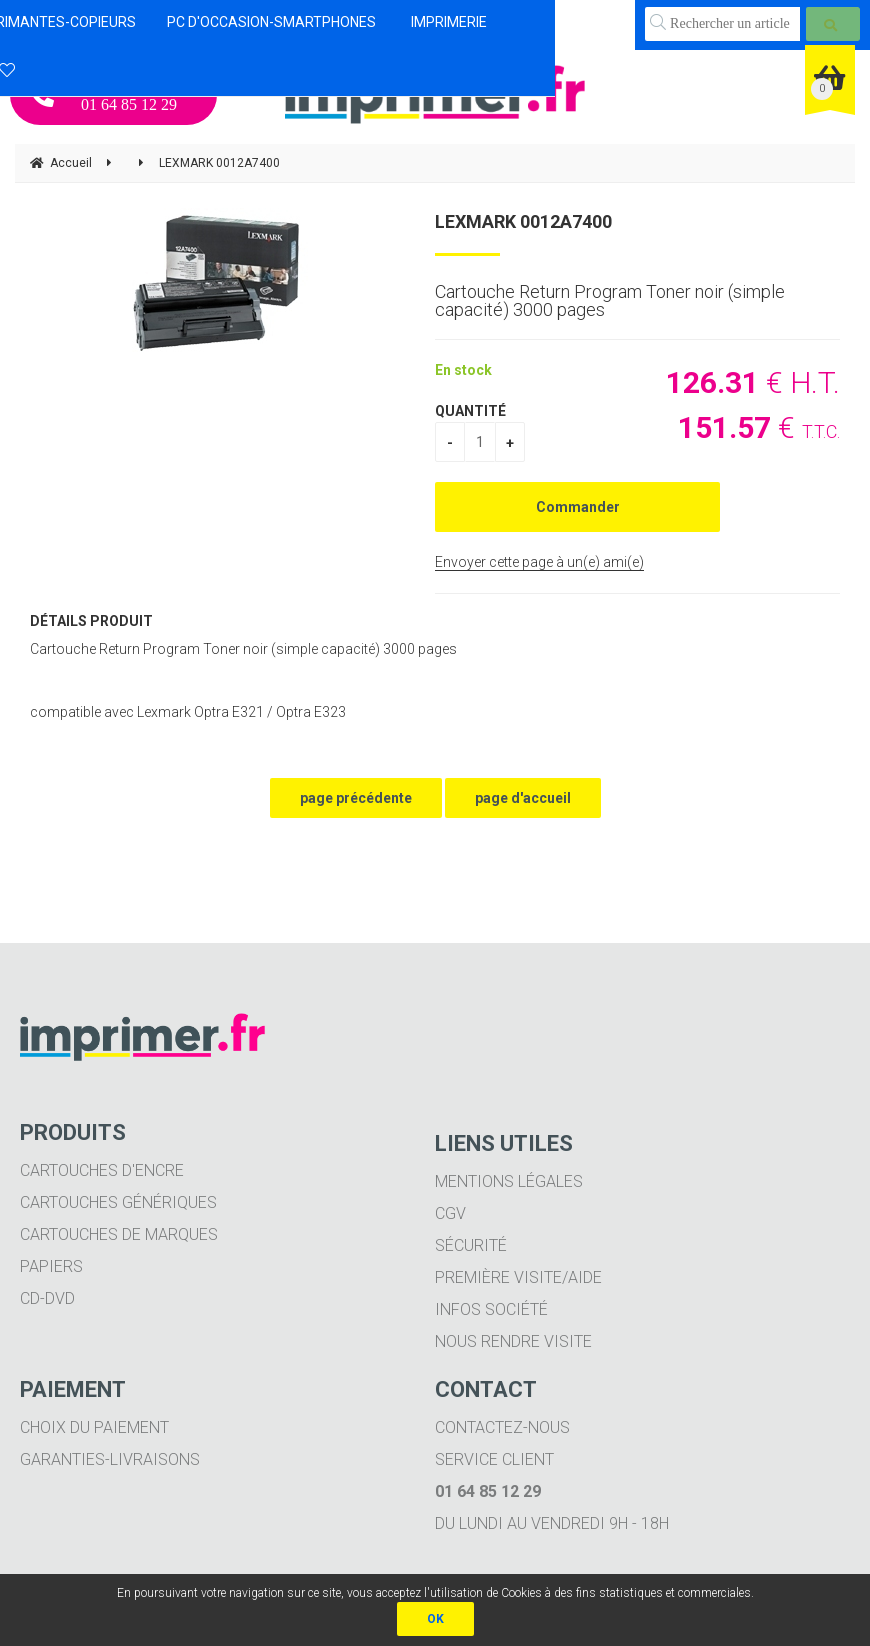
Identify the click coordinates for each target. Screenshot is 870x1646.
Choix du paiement (94, 1427)
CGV (450, 1213)
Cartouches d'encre (102, 1170)
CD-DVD (47, 1298)
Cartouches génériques (118, 1202)
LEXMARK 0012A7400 (523, 221)
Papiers (51, 1266)
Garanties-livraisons (110, 1459)
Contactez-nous (502, 1427)
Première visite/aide (518, 1277)
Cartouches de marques (119, 1234)
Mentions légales (509, 1181)
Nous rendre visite (513, 1341)
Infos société (491, 1309)
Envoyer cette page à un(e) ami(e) (539, 562)
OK (435, 1619)
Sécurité (471, 1245)
